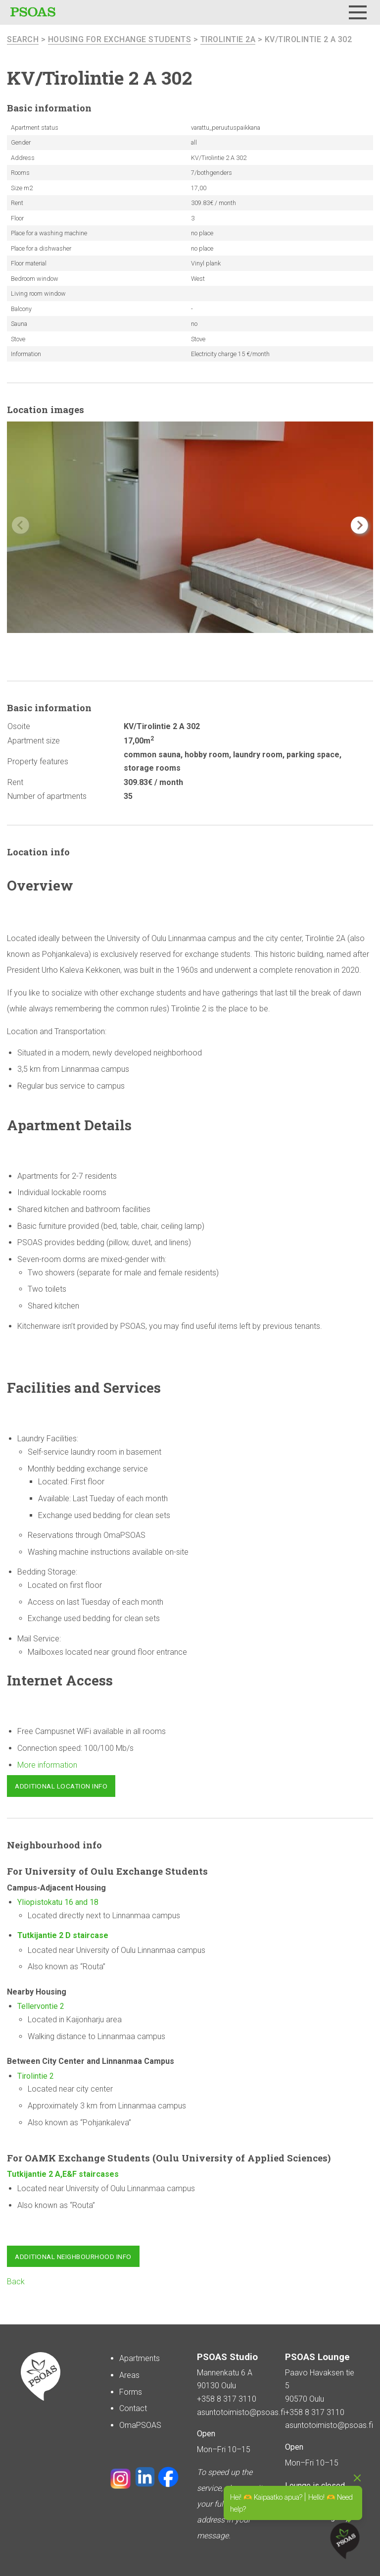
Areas (129, 2375)
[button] (359, 525)
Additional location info (61, 1786)
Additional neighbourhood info (73, 2257)
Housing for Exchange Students (119, 39)
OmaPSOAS (140, 2425)
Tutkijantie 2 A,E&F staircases (63, 2174)
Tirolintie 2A (228, 39)
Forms (130, 2392)
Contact (133, 2408)
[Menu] (358, 12)
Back (16, 2281)
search (23, 39)
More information (47, 1765)
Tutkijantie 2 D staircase (63, 1935)
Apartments (139, 2358)
